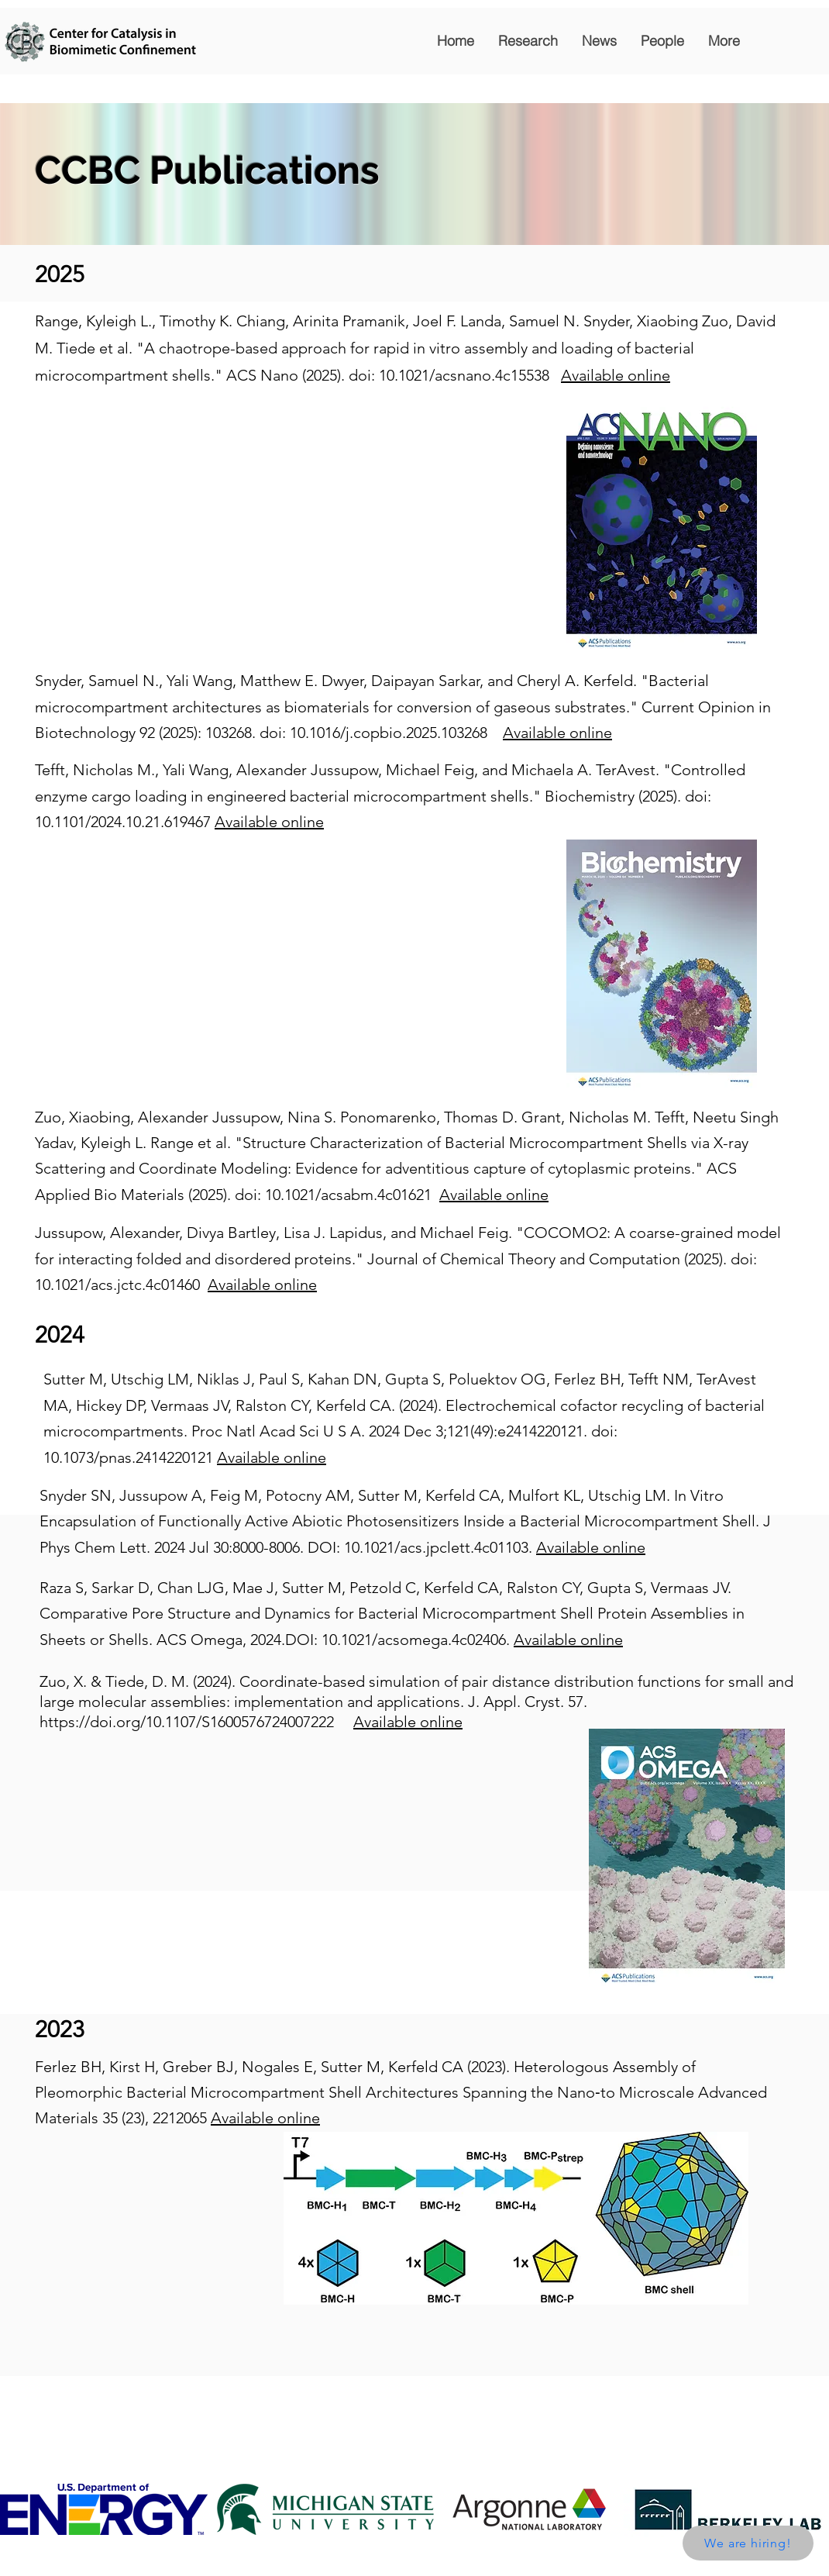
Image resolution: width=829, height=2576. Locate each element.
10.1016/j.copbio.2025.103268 (388, 732)
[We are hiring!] (748, 2543)
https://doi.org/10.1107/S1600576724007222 (187, 1721)
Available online (615, 375)
